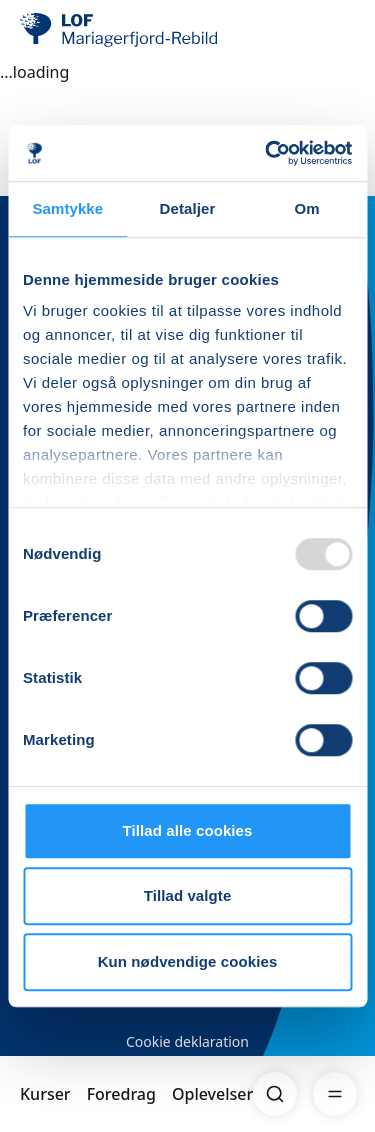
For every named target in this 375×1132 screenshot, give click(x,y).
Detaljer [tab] (188, 208)
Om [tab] (307, 208)
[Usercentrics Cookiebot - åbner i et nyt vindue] (267, 153)
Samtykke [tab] (67, 208)
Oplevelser (212, 1094)
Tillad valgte (188, 895)
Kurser (45, 1094)
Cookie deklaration (187, 1041)
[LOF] (121, 30)
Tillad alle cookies (187, 830)
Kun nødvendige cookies (188, 961)
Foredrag (121, 1094)
